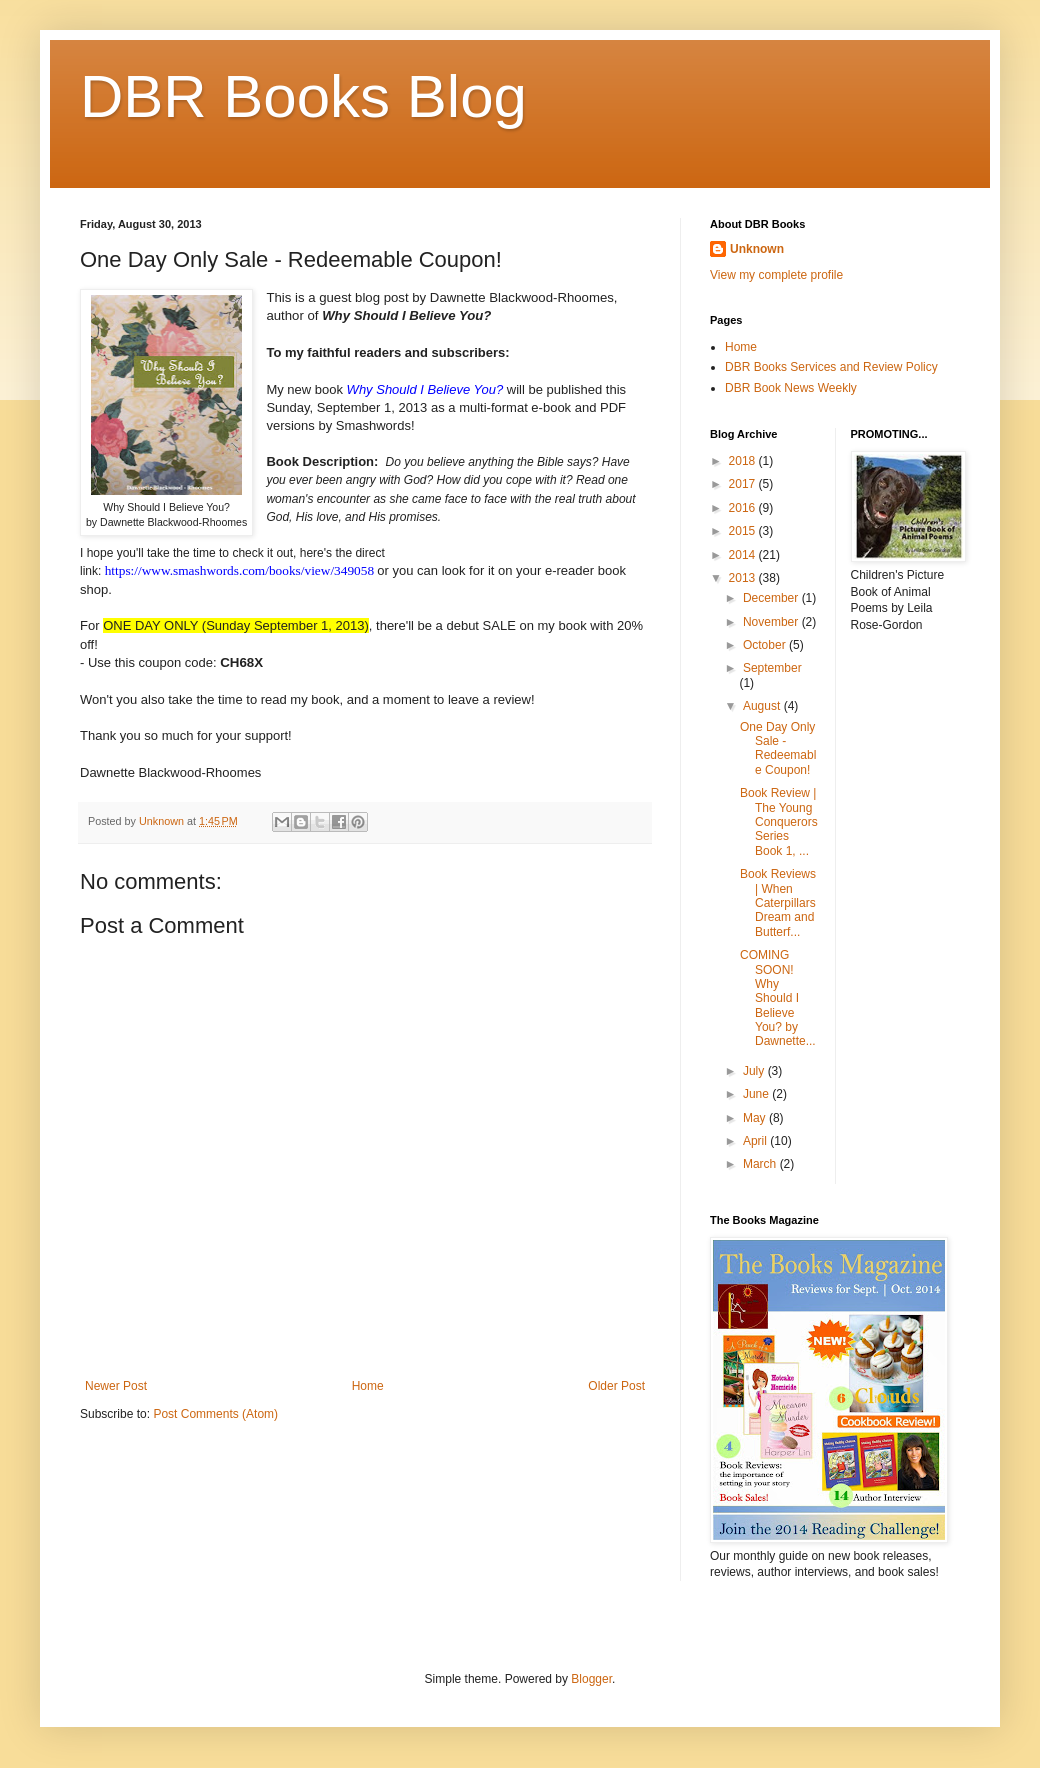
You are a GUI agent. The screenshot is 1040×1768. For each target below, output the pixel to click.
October (766, 645)
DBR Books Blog (303, 96)
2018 (744, 461)
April (756, 1141)
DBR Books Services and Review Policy (831, 367)
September (772, 668)
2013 (744, 578)
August (763, 706)
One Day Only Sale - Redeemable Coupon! (778, 748)
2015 (744, 531)
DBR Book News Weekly (791, 388)
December (772, 598)
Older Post (616, 1386)
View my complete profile (776, 275)
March (761, 1164)
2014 (744, 555)
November (772, 622)
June (757, 1094)
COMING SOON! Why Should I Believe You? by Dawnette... (778, 998)
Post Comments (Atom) (215, 1414)
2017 (744, 484)
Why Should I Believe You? (425, 389)
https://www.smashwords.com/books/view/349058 (239, 570)
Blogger (591, 1679)
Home (368, 1386)
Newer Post (116, 1386)
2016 (744, 508)
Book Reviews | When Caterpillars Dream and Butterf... (778, 903)
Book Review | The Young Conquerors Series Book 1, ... (779, 822)
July (755, 1071)
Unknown (757, 249)
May (756, 1118)
